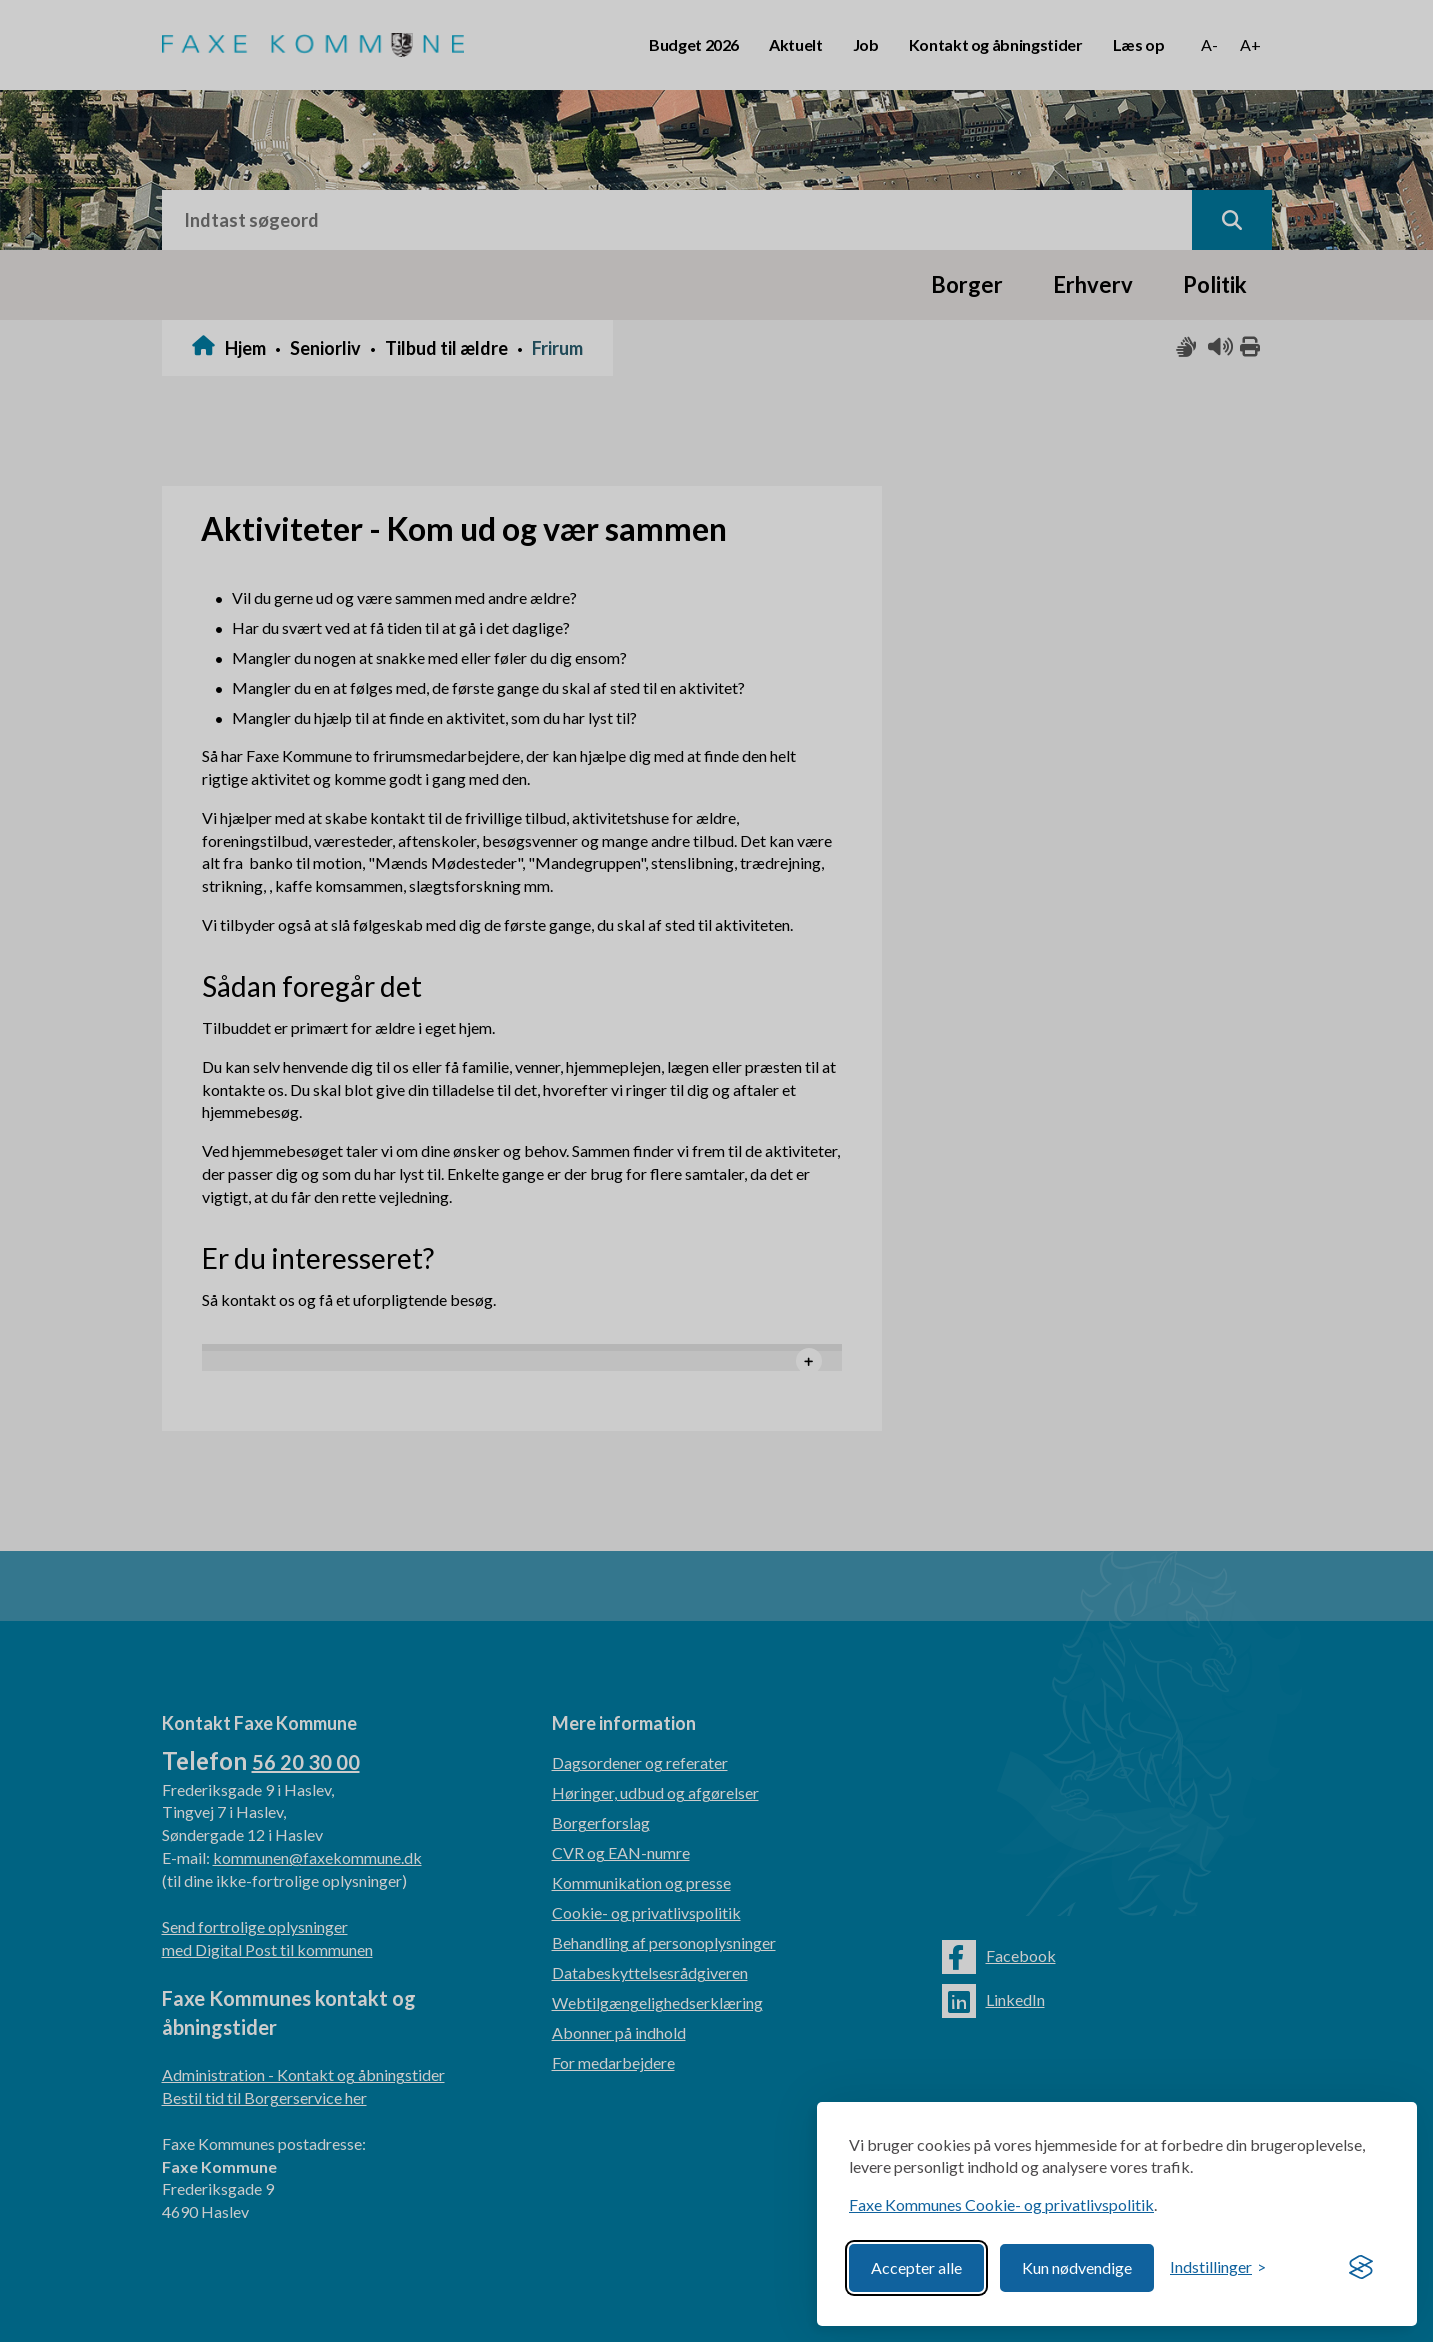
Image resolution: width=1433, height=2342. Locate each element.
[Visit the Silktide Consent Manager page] (1361, 2268)
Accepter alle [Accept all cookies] (916, 2267)
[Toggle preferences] (1218, 2267)
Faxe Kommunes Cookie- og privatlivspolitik (1001, 2204)
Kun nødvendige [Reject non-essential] (1077, 2267)
